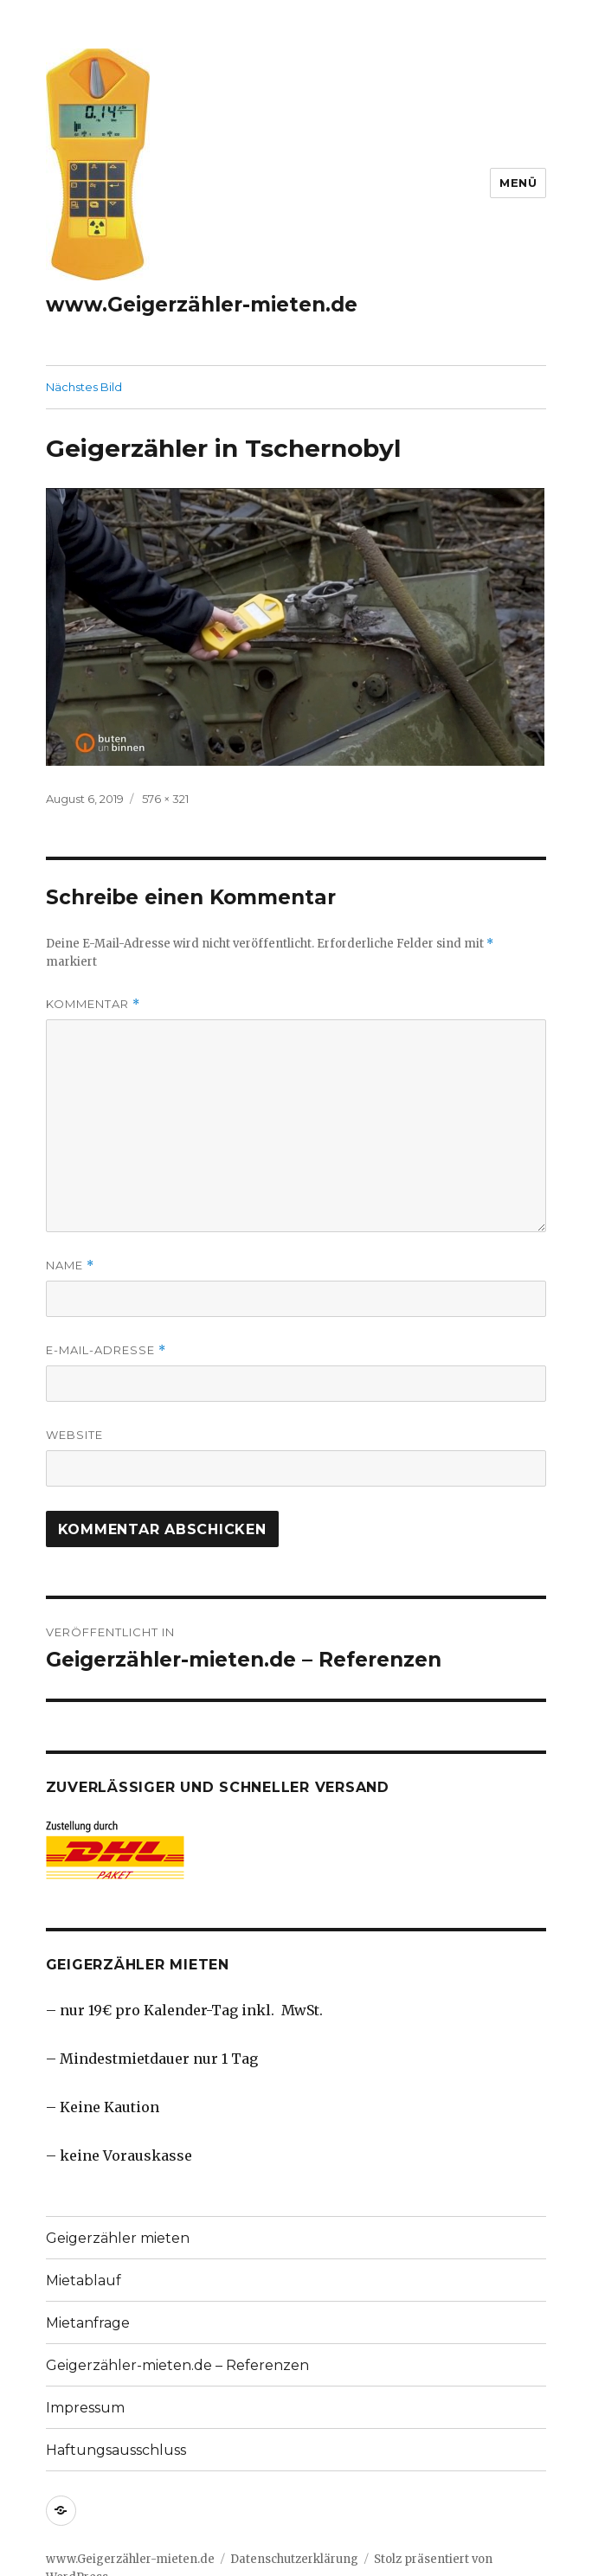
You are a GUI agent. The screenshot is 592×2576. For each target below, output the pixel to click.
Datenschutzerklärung (294, 2559)
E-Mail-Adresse (106, 1350)
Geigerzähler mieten (118, 2238)
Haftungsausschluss (116, 2450)
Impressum (85, 2407)
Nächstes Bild (84, 387)
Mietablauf (83, 2280)
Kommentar (93, 1004)
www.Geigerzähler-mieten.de (201, 304)
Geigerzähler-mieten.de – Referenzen (177, 2365)
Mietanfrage (88, 2323)
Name (70, 1265)
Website (74, 1435)
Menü (518, 183)
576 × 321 (165, 799)
